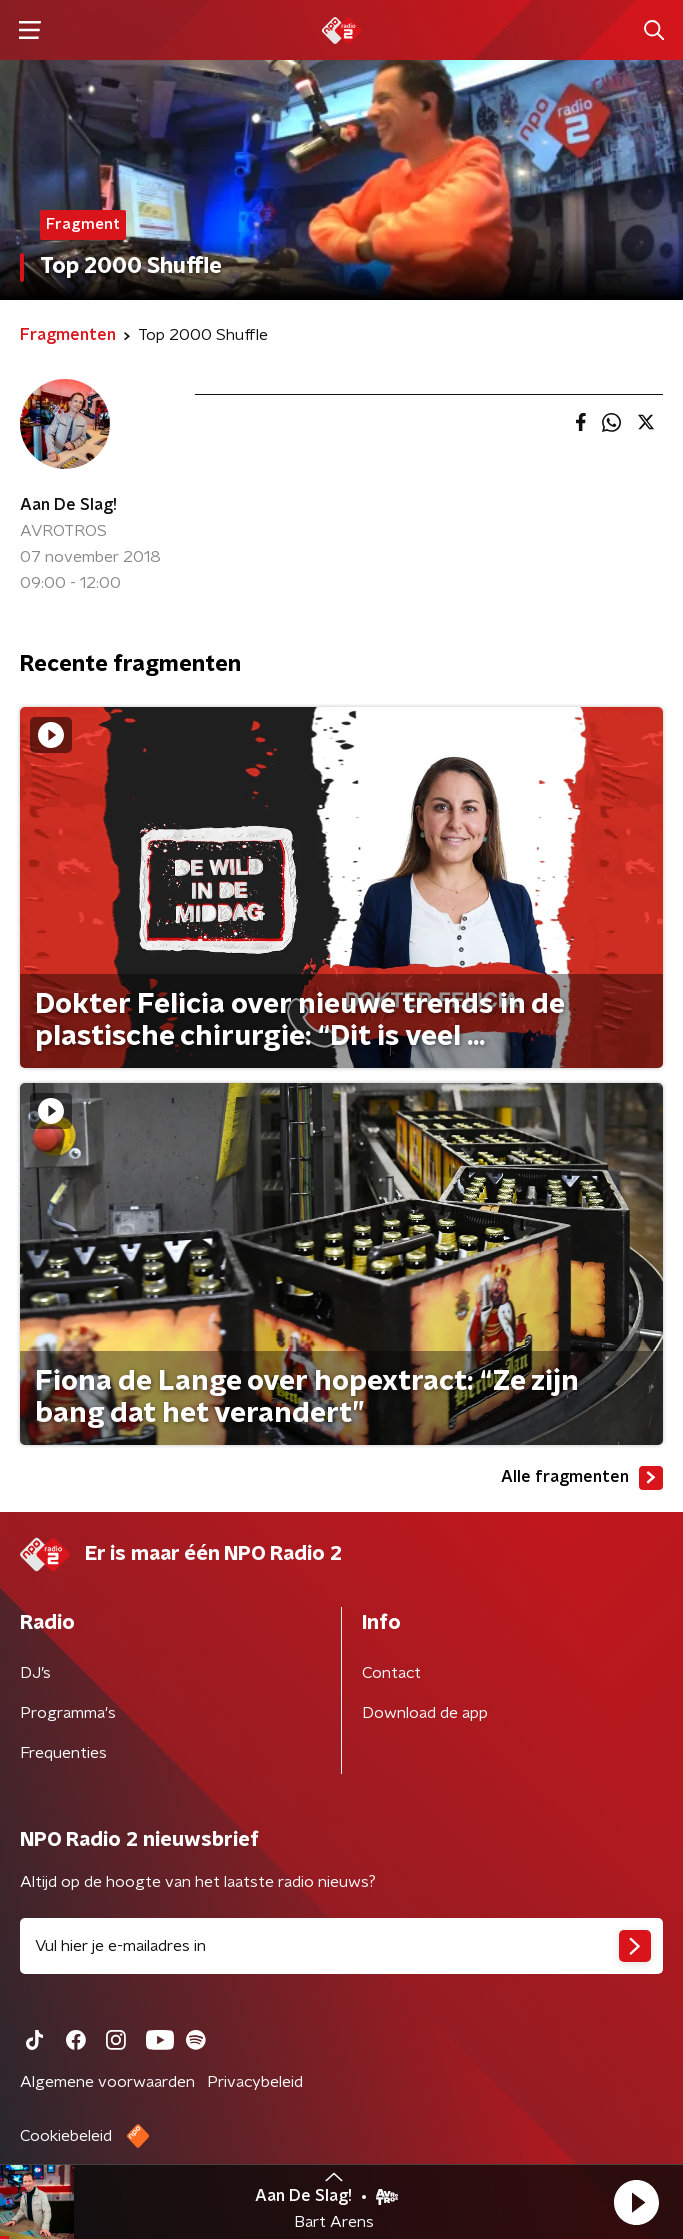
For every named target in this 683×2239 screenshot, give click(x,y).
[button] (636, 2202)
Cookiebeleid (66, 2136)
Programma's (68, 1713)
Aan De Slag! (68, 505)
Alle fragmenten (582, 1478)
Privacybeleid (255, 2082)
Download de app (425, 1713)
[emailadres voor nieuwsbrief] (341, 1946)
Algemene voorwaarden (107, 2082)
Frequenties (63, 1753)
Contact (391, 1673)
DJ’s (35, 1673)
